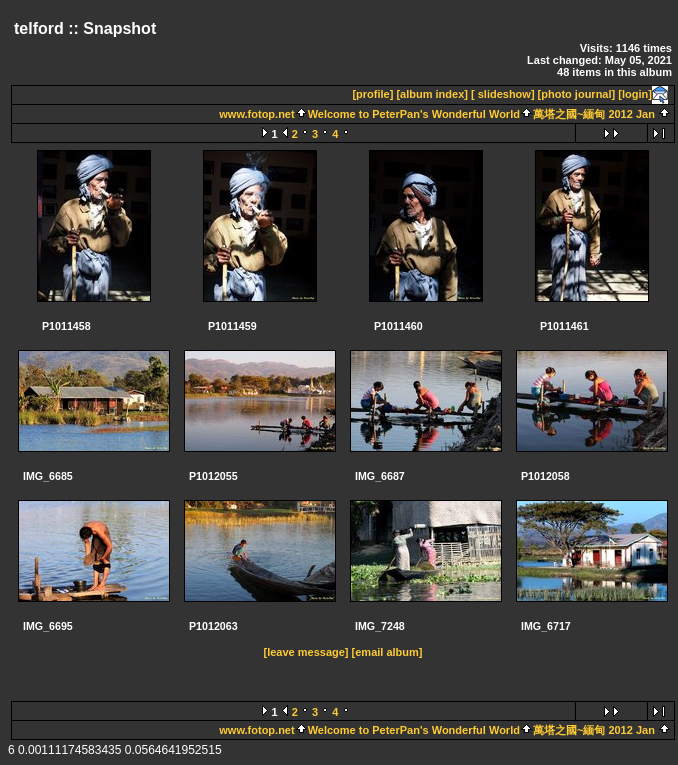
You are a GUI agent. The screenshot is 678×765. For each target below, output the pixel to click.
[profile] (372, 94)
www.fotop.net (256, 114)
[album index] (432, 94)
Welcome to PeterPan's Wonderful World (414, 114)
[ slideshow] (503, 94)
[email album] (387, 652)
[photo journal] (577, 94)
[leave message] (306, 652)
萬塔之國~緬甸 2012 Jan (594, 114)
